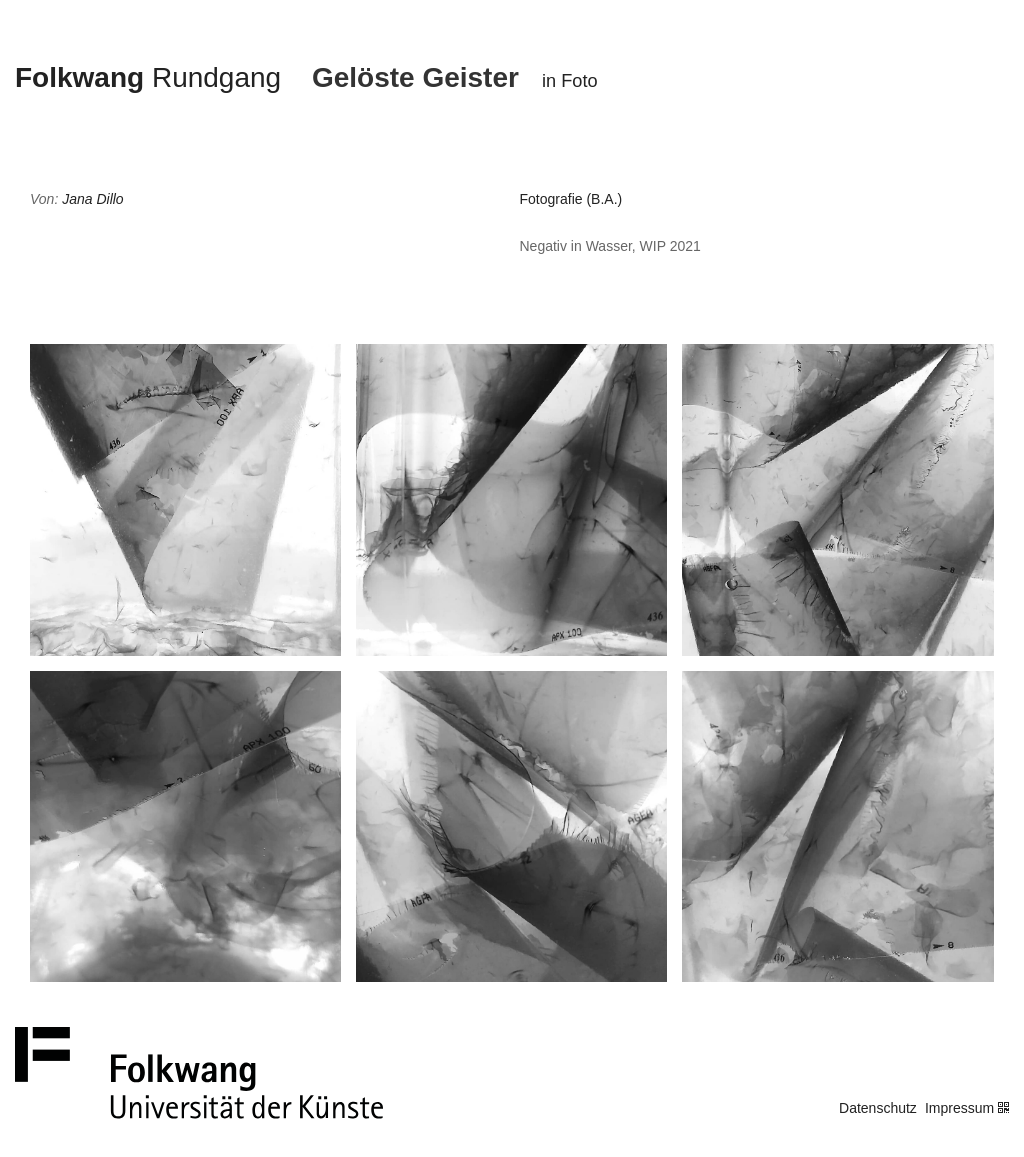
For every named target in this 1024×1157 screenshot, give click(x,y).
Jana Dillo (92, 199)
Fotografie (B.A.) (571, 199)
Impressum (959, 1108)
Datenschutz (878, 1108)
